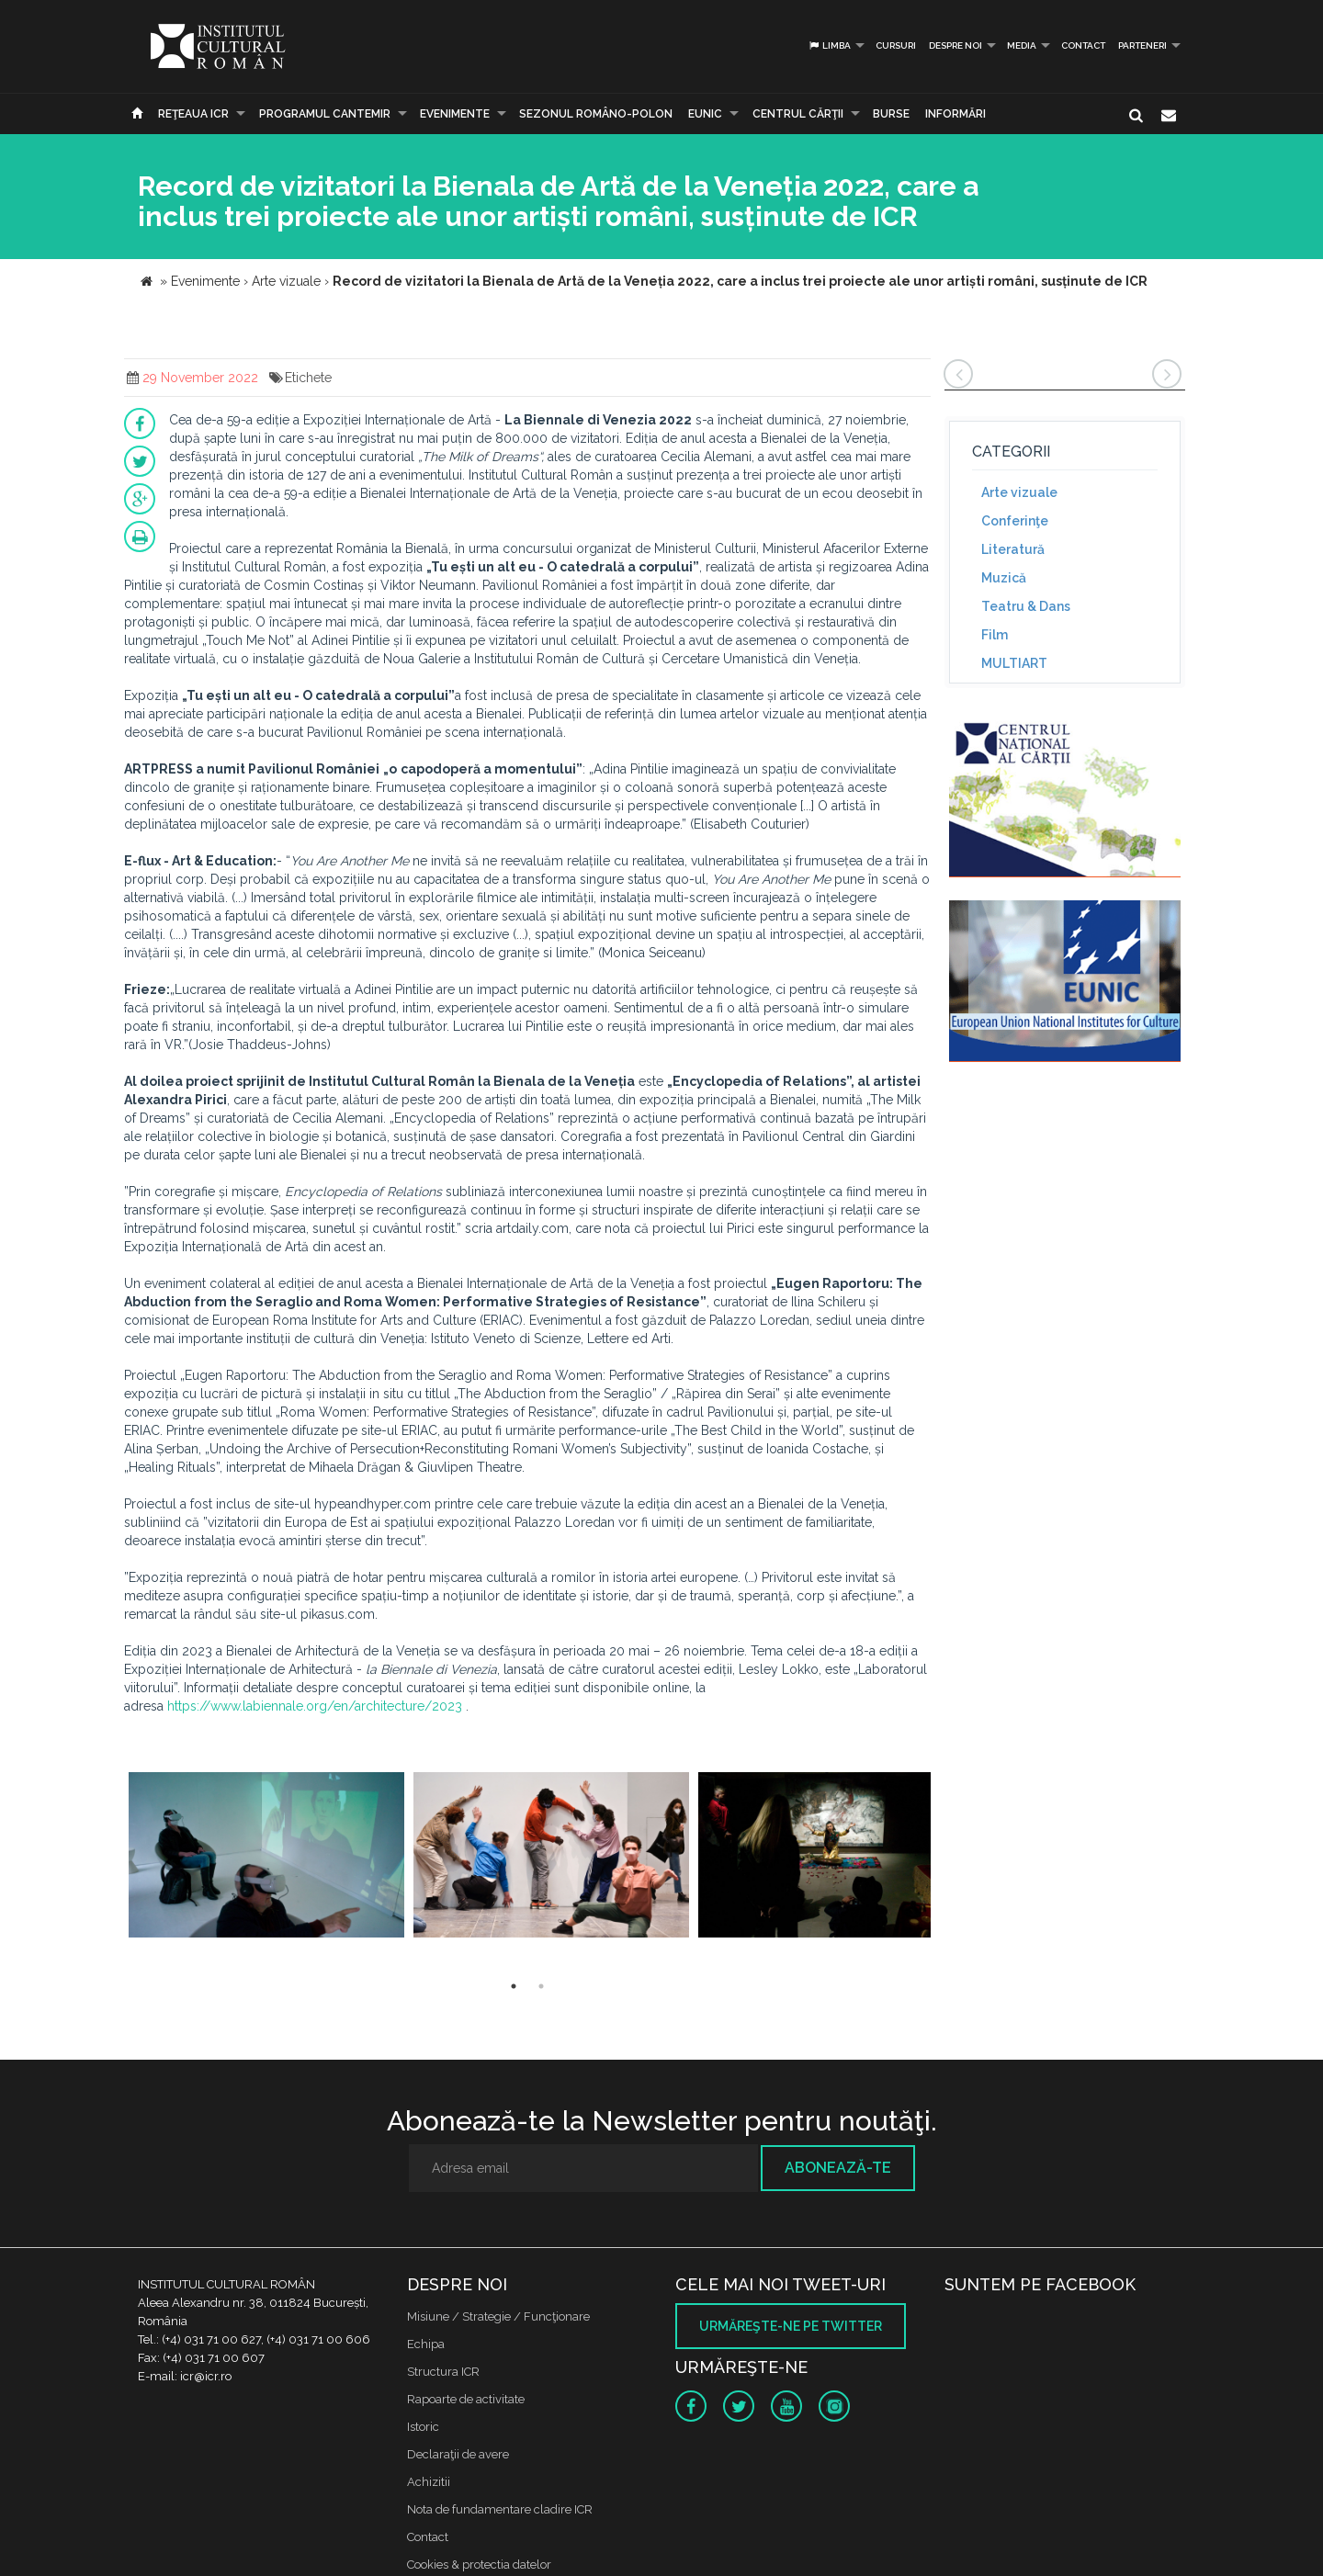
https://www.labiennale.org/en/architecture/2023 (314, 1706)
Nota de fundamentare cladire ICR (500, 2509)
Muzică (1003, 578)
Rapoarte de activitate (466, 2399)
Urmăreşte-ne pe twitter (790, 2326)
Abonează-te (838, 2167)
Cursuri (896, 45)
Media (1021, 45)
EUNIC (705, 113)
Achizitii (428, 2482)
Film (994, 634)
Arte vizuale (1019, 492)
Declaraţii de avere (458, 2454)
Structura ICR (443, 2371)
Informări (955, 113)
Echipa (426, 2344)
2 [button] (541, 1986)
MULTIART (1014, 663)
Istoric (423, 2427)
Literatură (1013, 549)
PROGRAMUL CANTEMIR (324, 113)
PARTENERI (1142, 45)
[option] (266, 1857)
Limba (829, 45)
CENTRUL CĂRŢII (797, 113)
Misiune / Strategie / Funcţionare (498, 2316)
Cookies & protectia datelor (479, 2564)
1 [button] (513, 1986)
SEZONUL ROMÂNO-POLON (596, 113)
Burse (891, 113)
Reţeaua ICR (193, 113)
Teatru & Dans (1025, 606)
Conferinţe (1014, 521)
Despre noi (955, 45)
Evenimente (455, 113)
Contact (1083, 45)
